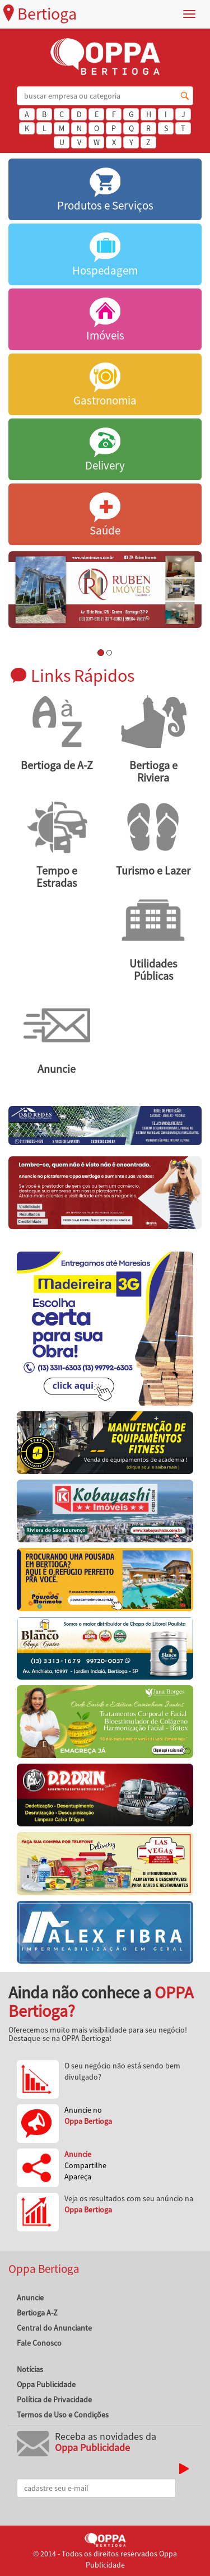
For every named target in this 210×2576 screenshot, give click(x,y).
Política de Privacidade (54, 2399)
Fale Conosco (39, 2343)
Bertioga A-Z (37, 2313)
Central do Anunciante (54, 2328)
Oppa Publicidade (46, 2384)
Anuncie (30, 2298)
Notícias (30, 2369)
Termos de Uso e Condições (63, 2415)
